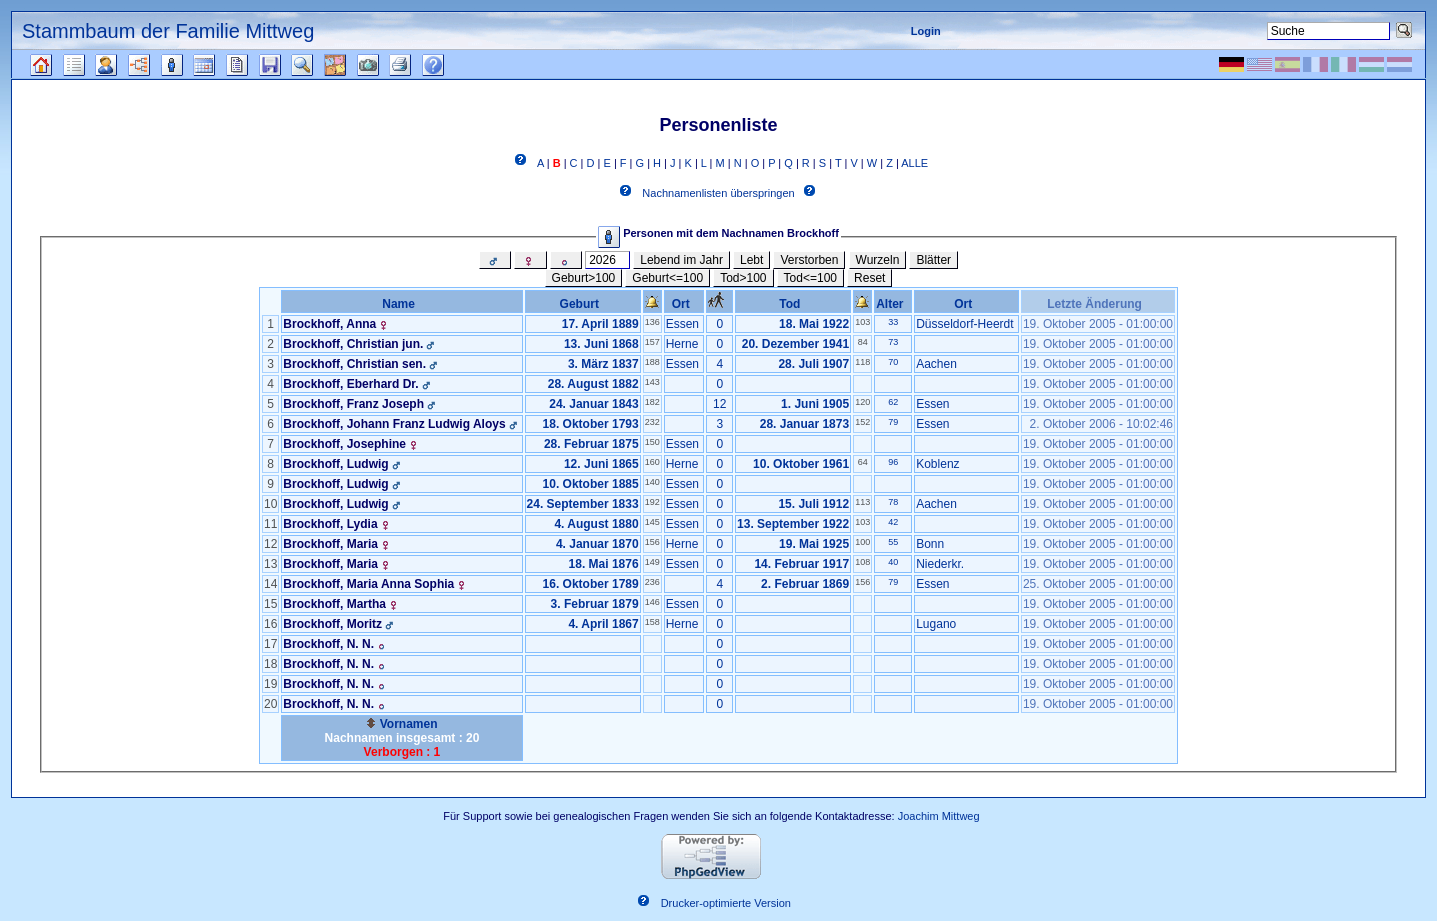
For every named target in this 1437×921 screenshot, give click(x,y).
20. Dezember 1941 (795, 344)
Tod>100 (743, 278)
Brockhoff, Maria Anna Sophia (368, 584)
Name (401, 304)
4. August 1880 (596, 524)
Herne (682, 344)
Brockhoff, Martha (334, 604)
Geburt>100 (584, 278)
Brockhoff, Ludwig (335, 464)
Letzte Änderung (1097, 304)
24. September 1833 (583, 504)
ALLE (914, 163)
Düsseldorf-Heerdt (964, 324)
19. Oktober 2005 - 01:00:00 (1098, 324)
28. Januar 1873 (804, 424)
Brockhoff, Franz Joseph (353, 404)
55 (893, 542)
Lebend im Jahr (681, 260)
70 (893, 362)
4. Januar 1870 (597, 544)
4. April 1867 (603, 624)
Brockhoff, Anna (329, 324)
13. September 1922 (793, 524)
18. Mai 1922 (814, 324)
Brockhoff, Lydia (330, 524)
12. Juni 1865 (601, 464)
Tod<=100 (810, 278)
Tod (793, 304)
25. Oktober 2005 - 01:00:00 (1098, 584)
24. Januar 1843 (593, 404)
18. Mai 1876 (604, 564)
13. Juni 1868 (601, 344)
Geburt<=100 (667, 278)
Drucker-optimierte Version (726, 904)
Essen (682, 324)
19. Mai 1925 (814, 544)
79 (893, 422)
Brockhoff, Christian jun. (353, 344)
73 (893, 342)
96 (893, 462)
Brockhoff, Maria (330, 544)
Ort (684, 304)
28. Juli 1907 (813, 364)
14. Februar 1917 (801, 564)
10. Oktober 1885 (591, 484)
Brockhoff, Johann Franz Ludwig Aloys (394, 424)
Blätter (933, 260)
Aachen (936, 364)
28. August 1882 (593, 384)
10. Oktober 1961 (801, 464)
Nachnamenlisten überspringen (718, 194)
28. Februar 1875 (591, 444)
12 (719, 404)
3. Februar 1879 (595, 604)
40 (893, 562)
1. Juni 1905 (815, 404)
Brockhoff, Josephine (344, 444)
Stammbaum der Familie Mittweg (168, 31)
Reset (869, 278)
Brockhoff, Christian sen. (354, 364)
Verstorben (809, 260)
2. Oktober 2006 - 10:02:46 (1101, 424)
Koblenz (937, 464)
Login (926, 31)
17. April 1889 (600, 324)
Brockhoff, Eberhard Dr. (350, 384)
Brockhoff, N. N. (328, 644)
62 (893, 402)
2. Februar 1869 (805, 584)
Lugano (936, 624)
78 (893, 502)
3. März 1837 (603, 364)
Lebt (751, 260)
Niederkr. (940, 564)
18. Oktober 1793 (591, 424)
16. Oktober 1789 (591, 584)
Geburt (583, 304)
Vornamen (401, 724)
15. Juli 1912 (813, 504)
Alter (893, 304)
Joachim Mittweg (939, 816)
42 (893, 522)
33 (893, 322)
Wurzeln (878, 260)
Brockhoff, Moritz (332, 624)
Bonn (930, 544)
